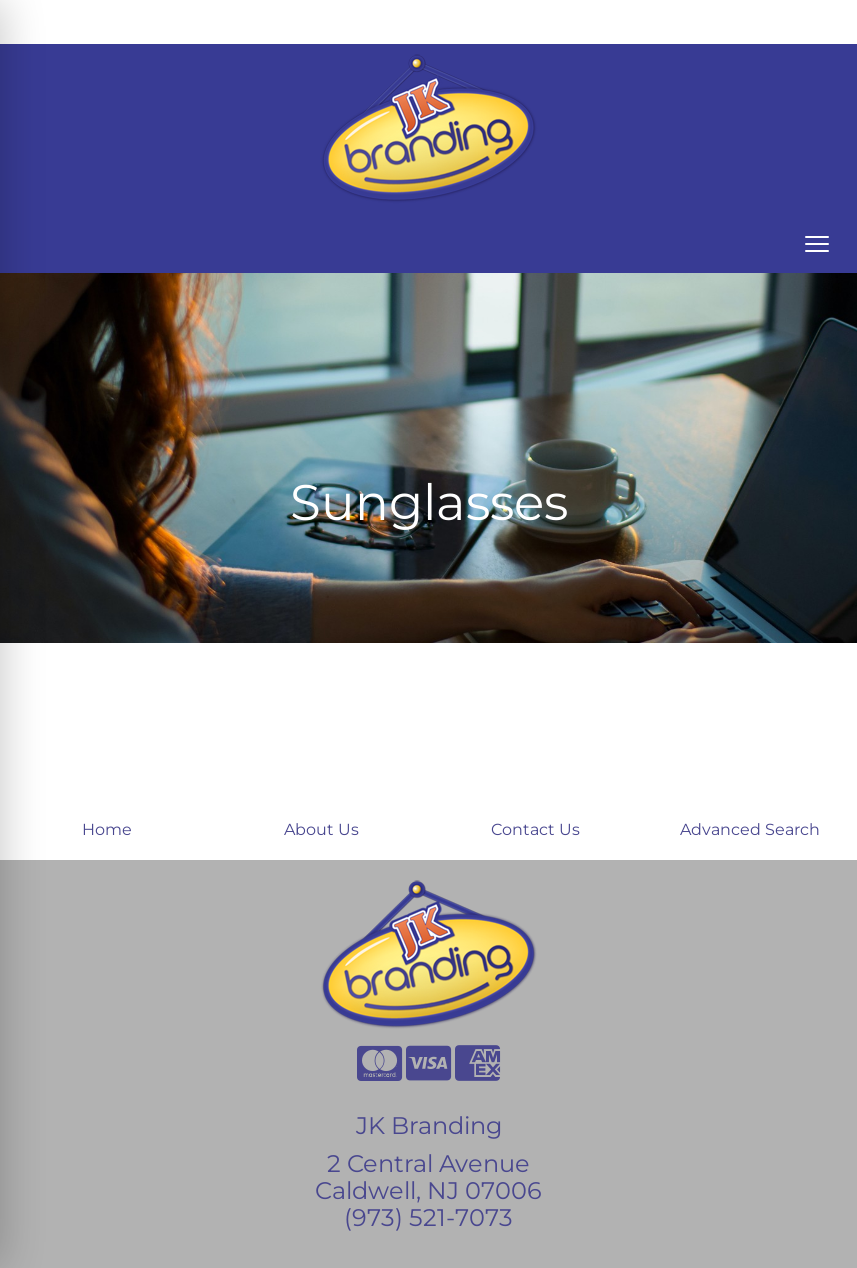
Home (107, 829)
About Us (321, 829)
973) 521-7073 (432, 1217)
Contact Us (535, 829)
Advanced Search (750, 829)
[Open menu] (817, 244)
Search (633, 21)
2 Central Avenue (428, 1163)
